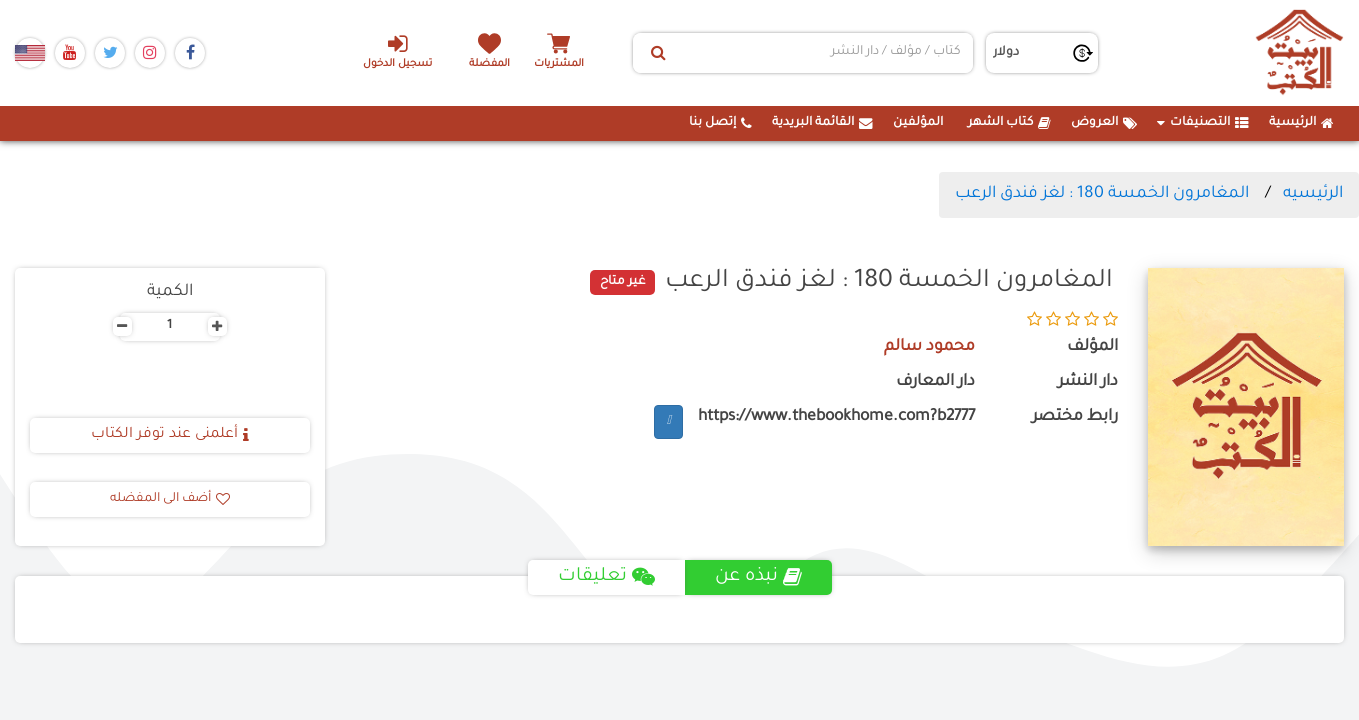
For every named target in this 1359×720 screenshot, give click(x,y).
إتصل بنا (720, 123)
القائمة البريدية (822, 123)
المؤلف (1092, 347)
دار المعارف (935, 382)
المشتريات (559, 64)
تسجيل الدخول (397, 51)
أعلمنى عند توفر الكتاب (170, 435)
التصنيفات (1203, 123)
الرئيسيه (1313, 194)
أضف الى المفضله (170, 499)
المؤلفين (918, 123)
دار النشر (1088, 382)
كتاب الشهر (1009, 123)
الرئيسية (1301, 123)
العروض (1104, 123)
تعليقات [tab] (606, 577)
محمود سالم (929, 347)
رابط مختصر (1075, 417)
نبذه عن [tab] (758, 577)
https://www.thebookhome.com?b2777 (836, 417)
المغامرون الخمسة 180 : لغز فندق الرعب (1102, 194)
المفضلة (489, 64)
